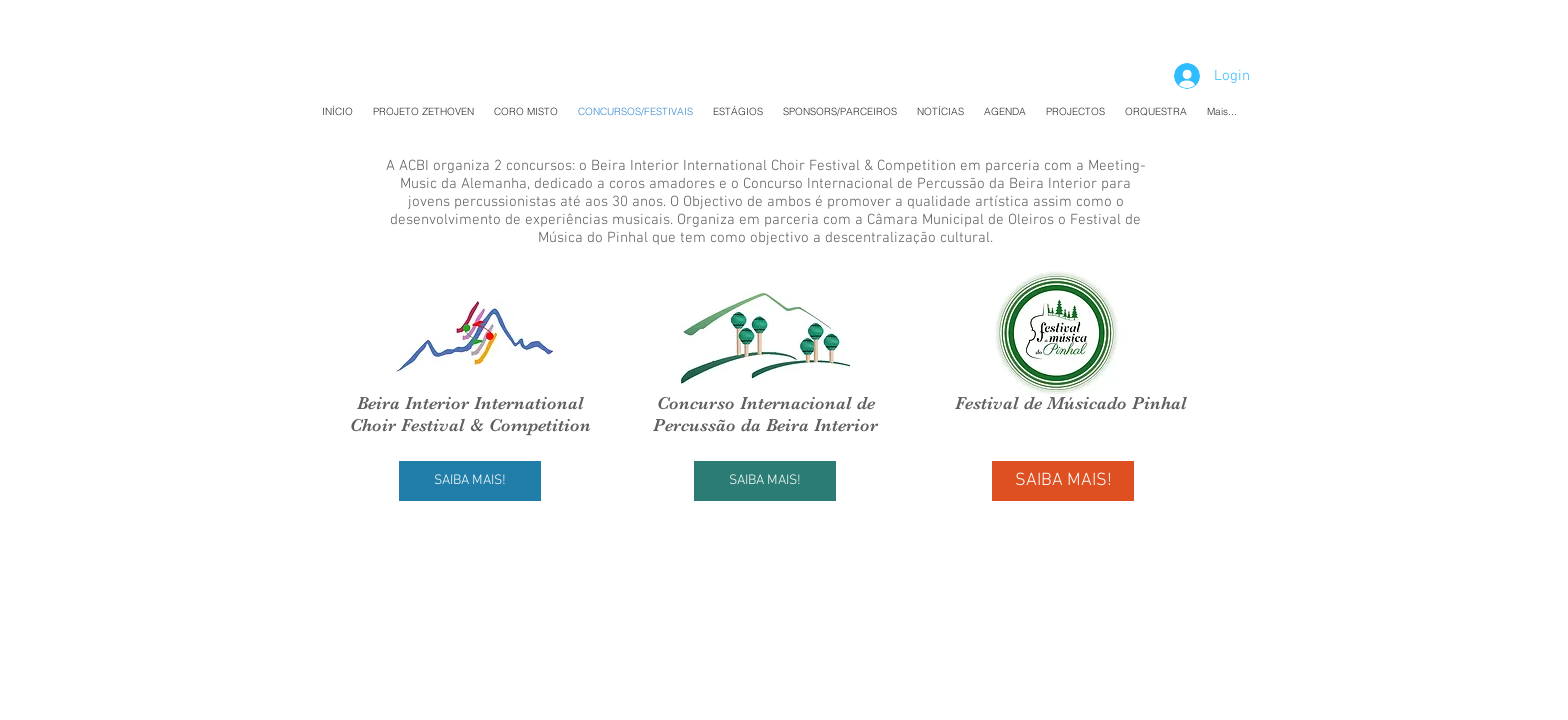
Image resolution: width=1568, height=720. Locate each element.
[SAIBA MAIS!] (470, 481)
